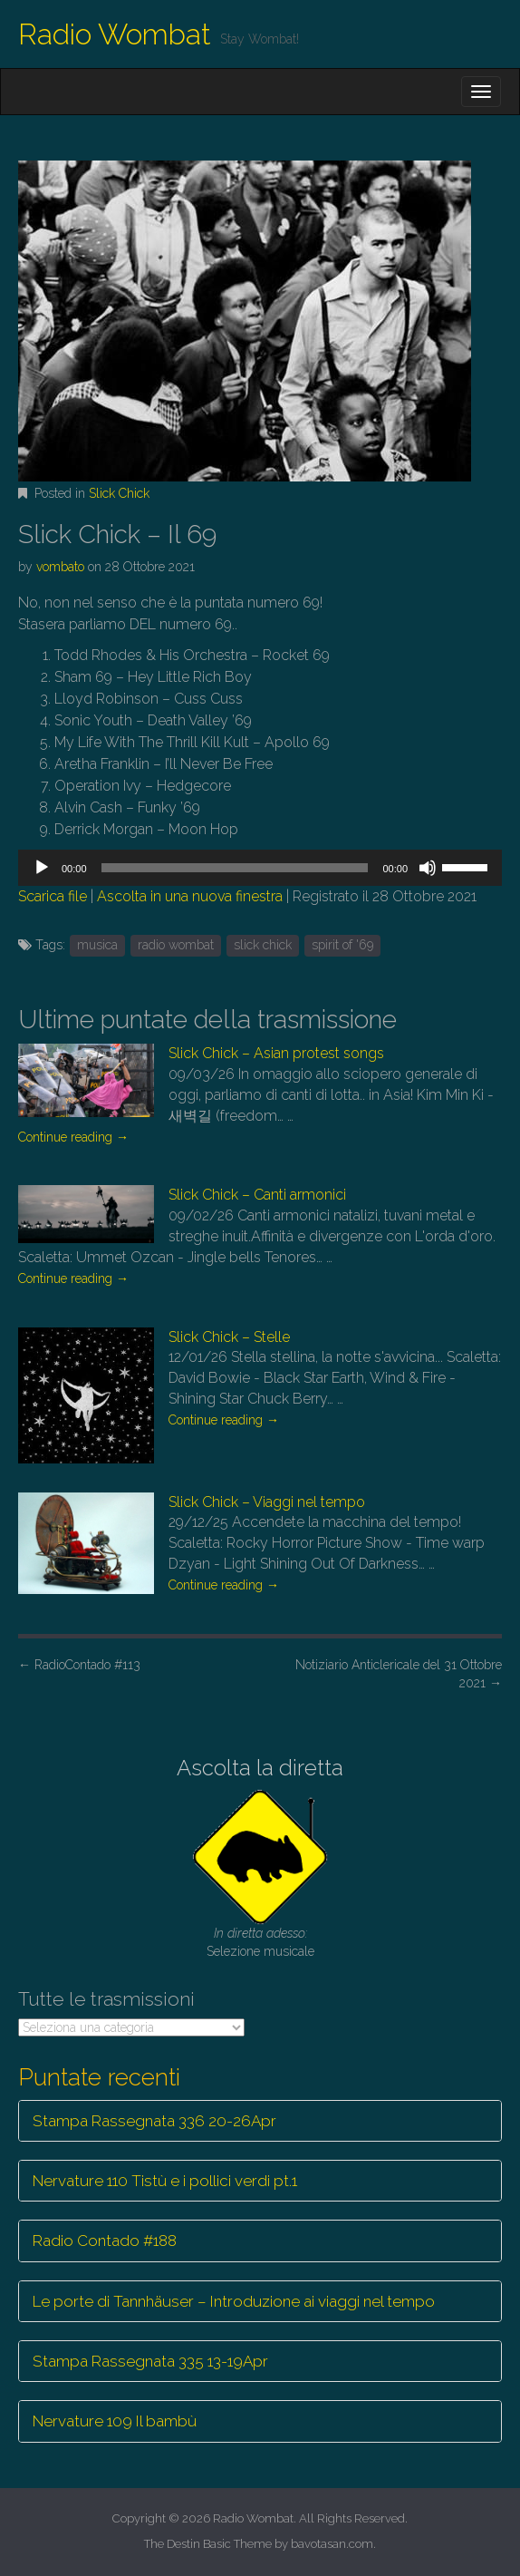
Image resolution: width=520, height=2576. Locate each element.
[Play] (42, 868)
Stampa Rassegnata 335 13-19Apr (150, 2361)
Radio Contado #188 (105, 2240)
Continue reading (73, 1137)
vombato (60, 566)
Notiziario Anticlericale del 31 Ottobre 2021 (398, 1673)
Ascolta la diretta (260, 1768)
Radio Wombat (114, 34)
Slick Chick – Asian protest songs (276, 1053)
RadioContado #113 (79, 1664)
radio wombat (176, 945)
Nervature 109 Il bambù (115, 2421)
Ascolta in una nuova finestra (190, 896)
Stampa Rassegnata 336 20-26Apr (154, 2121)
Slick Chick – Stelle (229, 1337)
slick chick (263, 945)
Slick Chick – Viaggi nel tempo (267, 1502)
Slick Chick (119, 493)
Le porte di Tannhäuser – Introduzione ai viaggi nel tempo (234, 2301)
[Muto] (428, 868)
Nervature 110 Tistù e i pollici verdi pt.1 (165, 2181)
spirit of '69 (342, 945)
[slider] (235, 867)
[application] (260, 868)
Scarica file (52, 896)
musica (97, 945)
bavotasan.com (332, 2544)
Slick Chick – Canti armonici (257, 1194)
